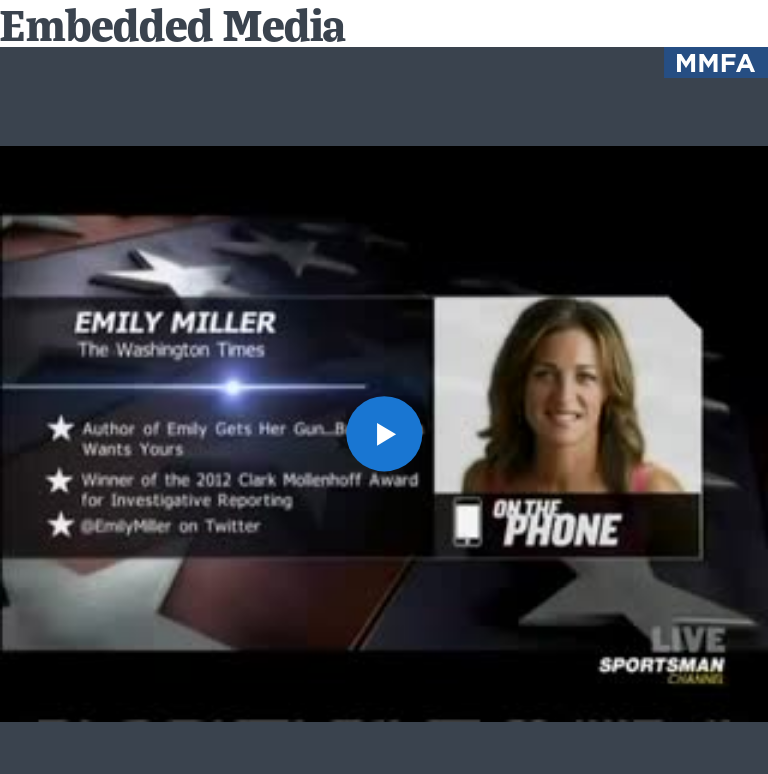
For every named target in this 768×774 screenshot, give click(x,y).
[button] (383, 433)
